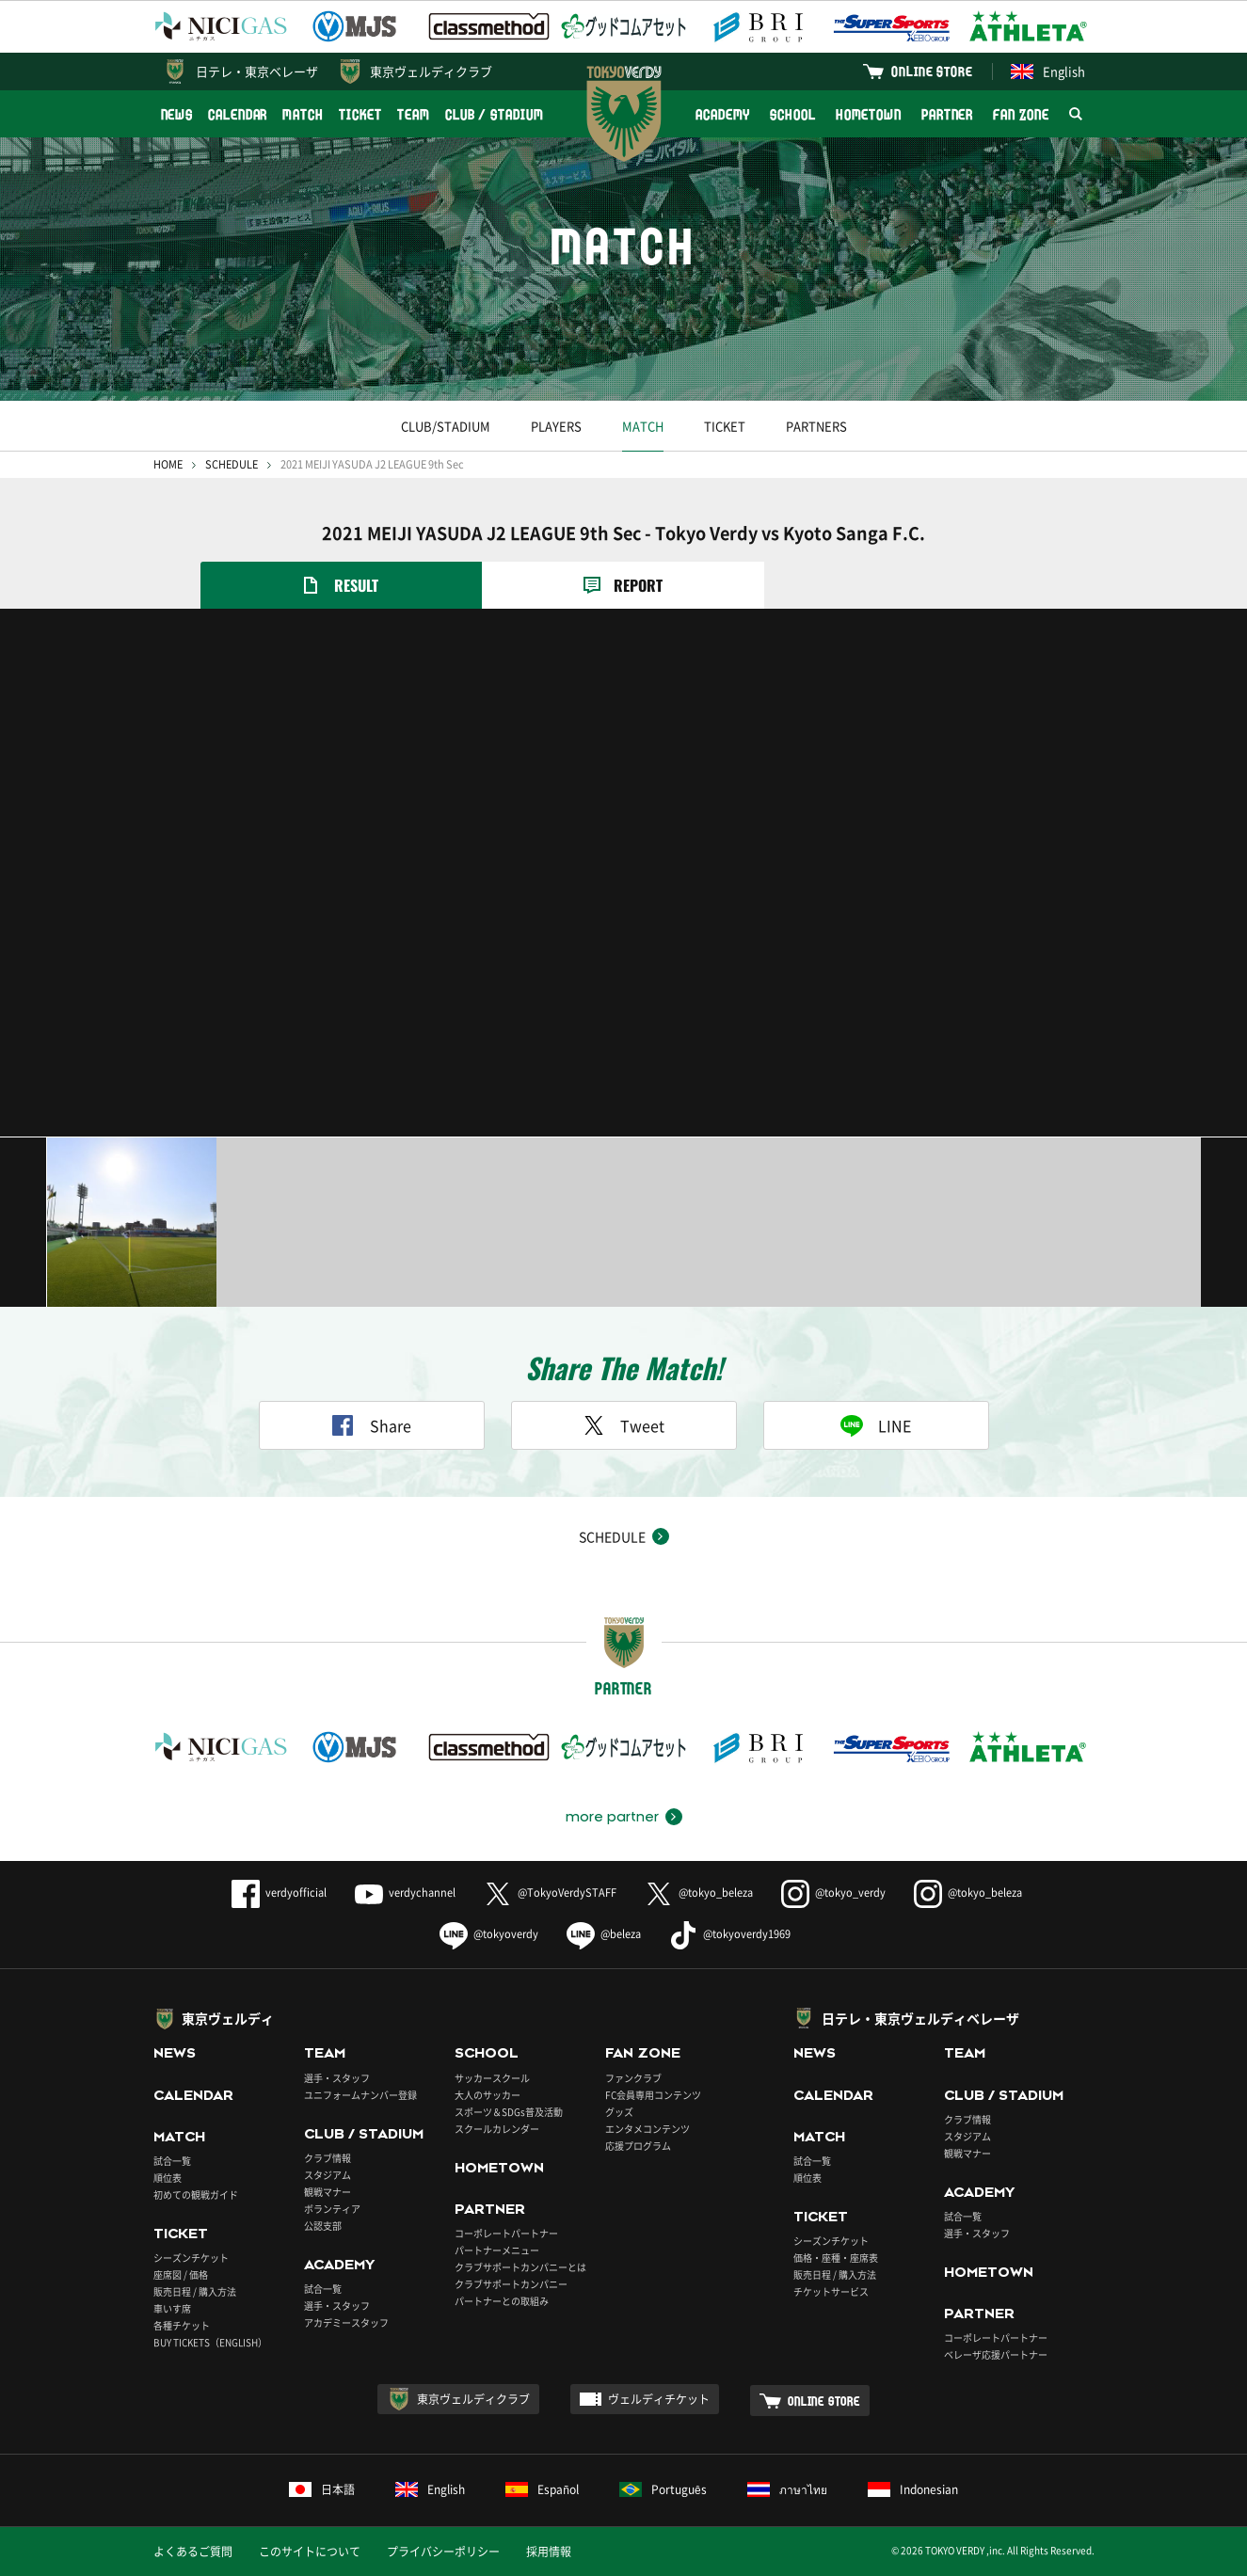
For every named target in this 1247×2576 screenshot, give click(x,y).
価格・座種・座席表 (835, 2257)
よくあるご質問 (192, 2551)
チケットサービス (831, 2291)
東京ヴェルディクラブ (431, 71)
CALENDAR (237, 114)
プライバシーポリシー (443, 2551)
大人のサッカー (487, 2095)
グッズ (619, 2112)
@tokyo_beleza (699, 1892)
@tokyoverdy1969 (730, 1934)
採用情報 (548, 2551)
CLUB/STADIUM (445, 426)
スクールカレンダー (497, 2129)
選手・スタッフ (337, 2078)
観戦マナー (327, 2192)
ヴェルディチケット (659, 2399)
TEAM (413, 114)
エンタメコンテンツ (647, 2129)
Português (663, 2489)
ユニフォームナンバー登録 (360, 2095)
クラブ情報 (327, 2158)
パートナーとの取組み (502, 2301)
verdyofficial (279, 1892)
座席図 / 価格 (180, 2274)
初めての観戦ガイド (195, 2194)
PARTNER (947, 114)
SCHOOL (792, 114)
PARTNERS (816, 426)
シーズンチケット (191, 2257)
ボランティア (332, 2209)
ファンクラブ (633, 2078)
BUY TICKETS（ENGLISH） (210, 2342)
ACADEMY (722, 114)
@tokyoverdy (489, 1934)
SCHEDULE (231, 464)
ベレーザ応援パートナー (995, 2354)
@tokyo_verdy (833, 1892)
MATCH (303, 114)
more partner (612, 1816)
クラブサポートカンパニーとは (520, 2267)
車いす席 (172, 2308)
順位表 (167, 2178)
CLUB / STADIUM (494, 114)
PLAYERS (556, 426)
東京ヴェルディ (228, 2018)
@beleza (604, 1934)
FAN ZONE (1020, 114)
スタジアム (327, 2175)
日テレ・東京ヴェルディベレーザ (920, 2018)
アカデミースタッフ (346, 2322)
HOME (168, 464)
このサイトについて (309, 2551)
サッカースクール (492, 2078)
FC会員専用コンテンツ (653, 2095)
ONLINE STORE (931, 71)
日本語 (322, 2489)
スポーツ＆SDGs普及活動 (509, 2112)
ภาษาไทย (787, 2489)
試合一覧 (172, 2161)
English (1048, 71)
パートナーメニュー (497, 2250)
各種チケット (181, 2325)
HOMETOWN (869, 114)
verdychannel (405, 1892)
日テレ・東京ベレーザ (257, 71)
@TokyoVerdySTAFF (550, 1892)
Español (542, 2489)
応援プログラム (638, 2146)
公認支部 (323, 2225)
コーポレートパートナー (506, 2233)
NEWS (177, 114)
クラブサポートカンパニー (511, 2284)
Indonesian (913, 2489)
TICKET (360, 114)
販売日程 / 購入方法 (194, 2291)
